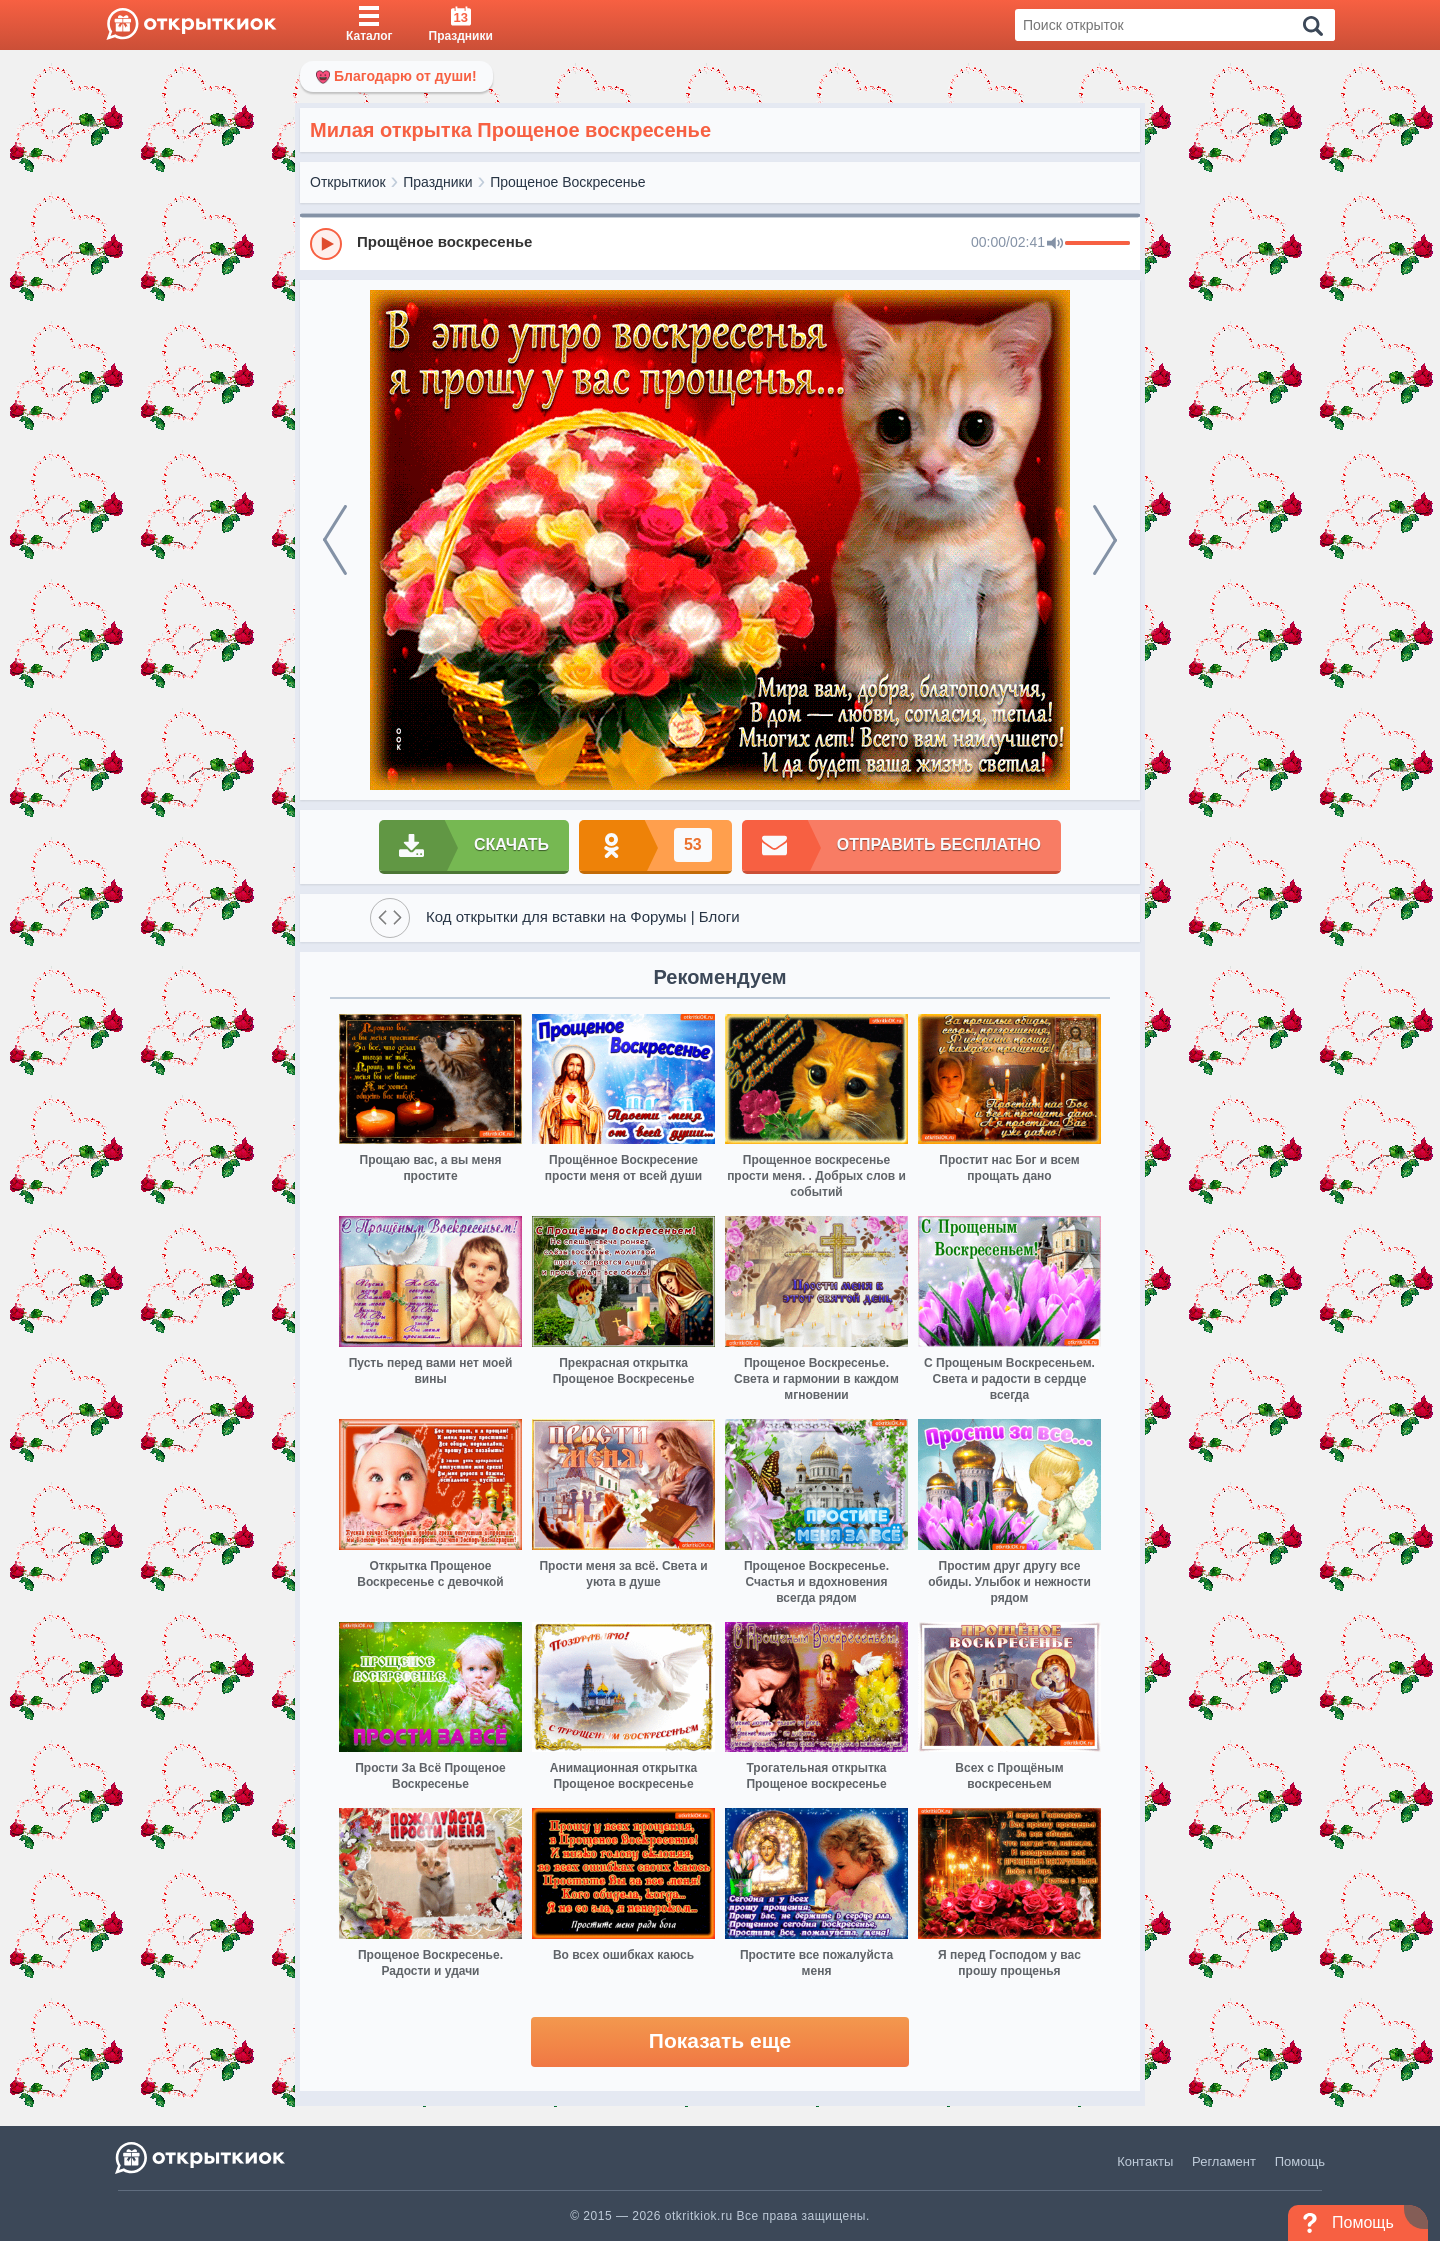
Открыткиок (348, 182)
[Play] (326, 244)
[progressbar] (1097, 244)
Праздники (437, 182)
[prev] (335, 540)
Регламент (1224, 2161)
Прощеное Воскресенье (567, 182)
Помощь (1300, 2161)
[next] (1105, 540)
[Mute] (1055, 244)
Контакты (1145, 2161)
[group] (720, 243)
